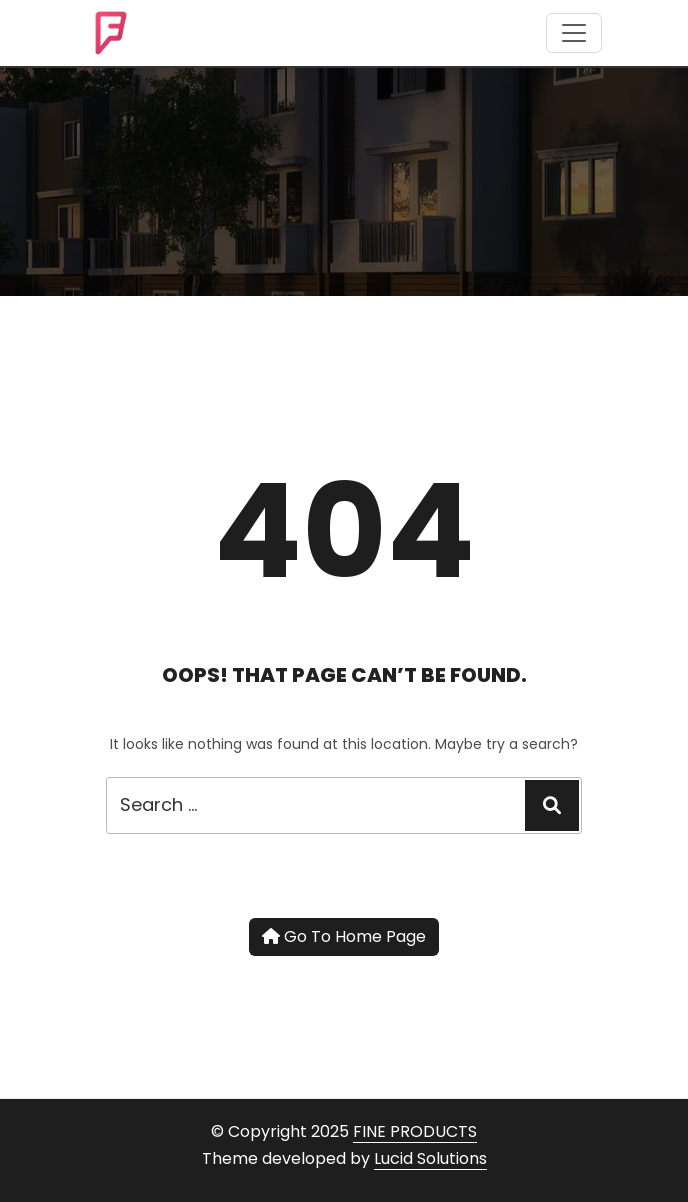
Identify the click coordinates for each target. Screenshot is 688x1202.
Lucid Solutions (430, 1158)
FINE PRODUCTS (415, 1131)
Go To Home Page (344, 936)
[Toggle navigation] (574, 33)
